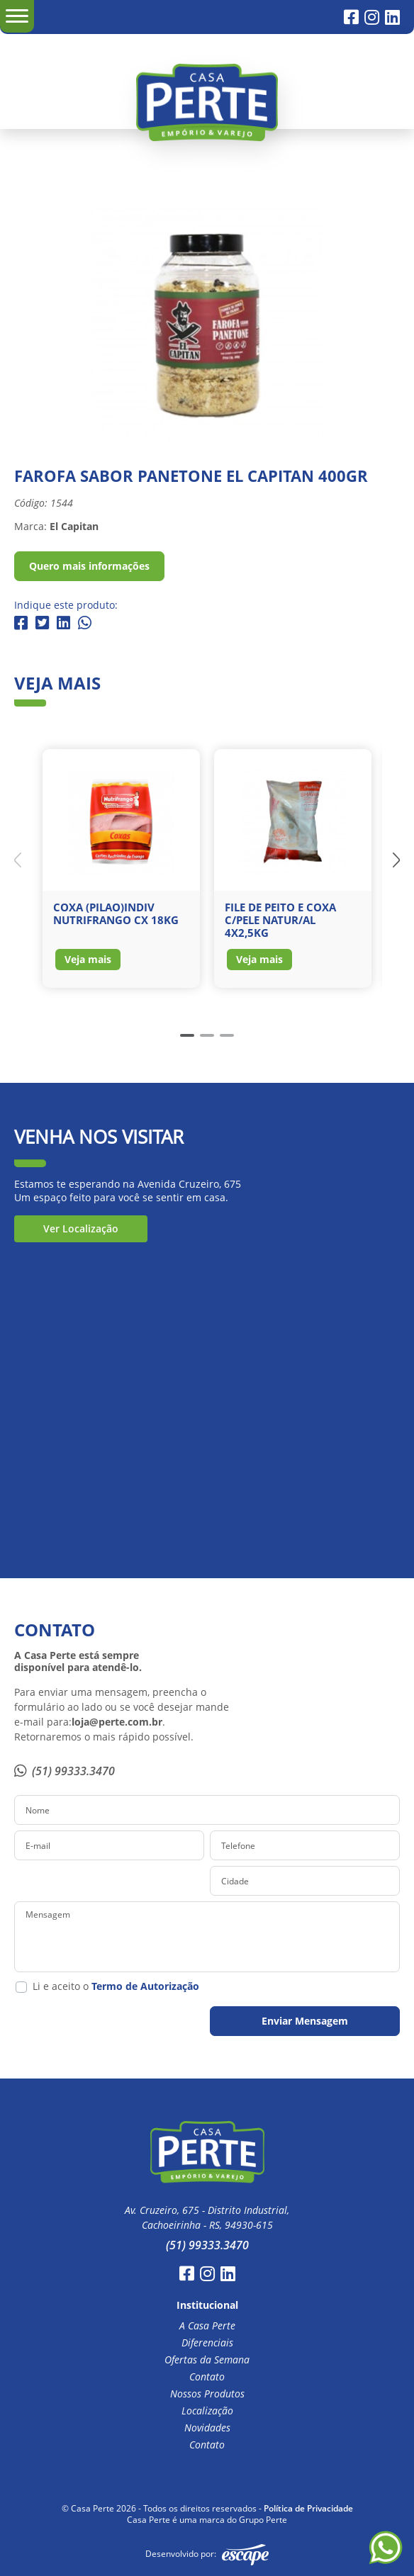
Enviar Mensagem (305, 2020)
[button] (396, 859)
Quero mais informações (89, 566)
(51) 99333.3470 (64, 1771)
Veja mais (88, 959)
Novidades (207, 2428)
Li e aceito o (116, 1986)
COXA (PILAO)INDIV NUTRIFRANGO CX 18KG (116, 913)
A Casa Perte (207, 2326)
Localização (207, 2411)
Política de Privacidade (308, 2508)
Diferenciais (207, 2343)
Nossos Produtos (207, 2394)
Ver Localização (80, 1228)
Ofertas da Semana (207, 2360)
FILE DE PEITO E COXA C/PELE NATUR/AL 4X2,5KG (280, 920)
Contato (207, 2377)
